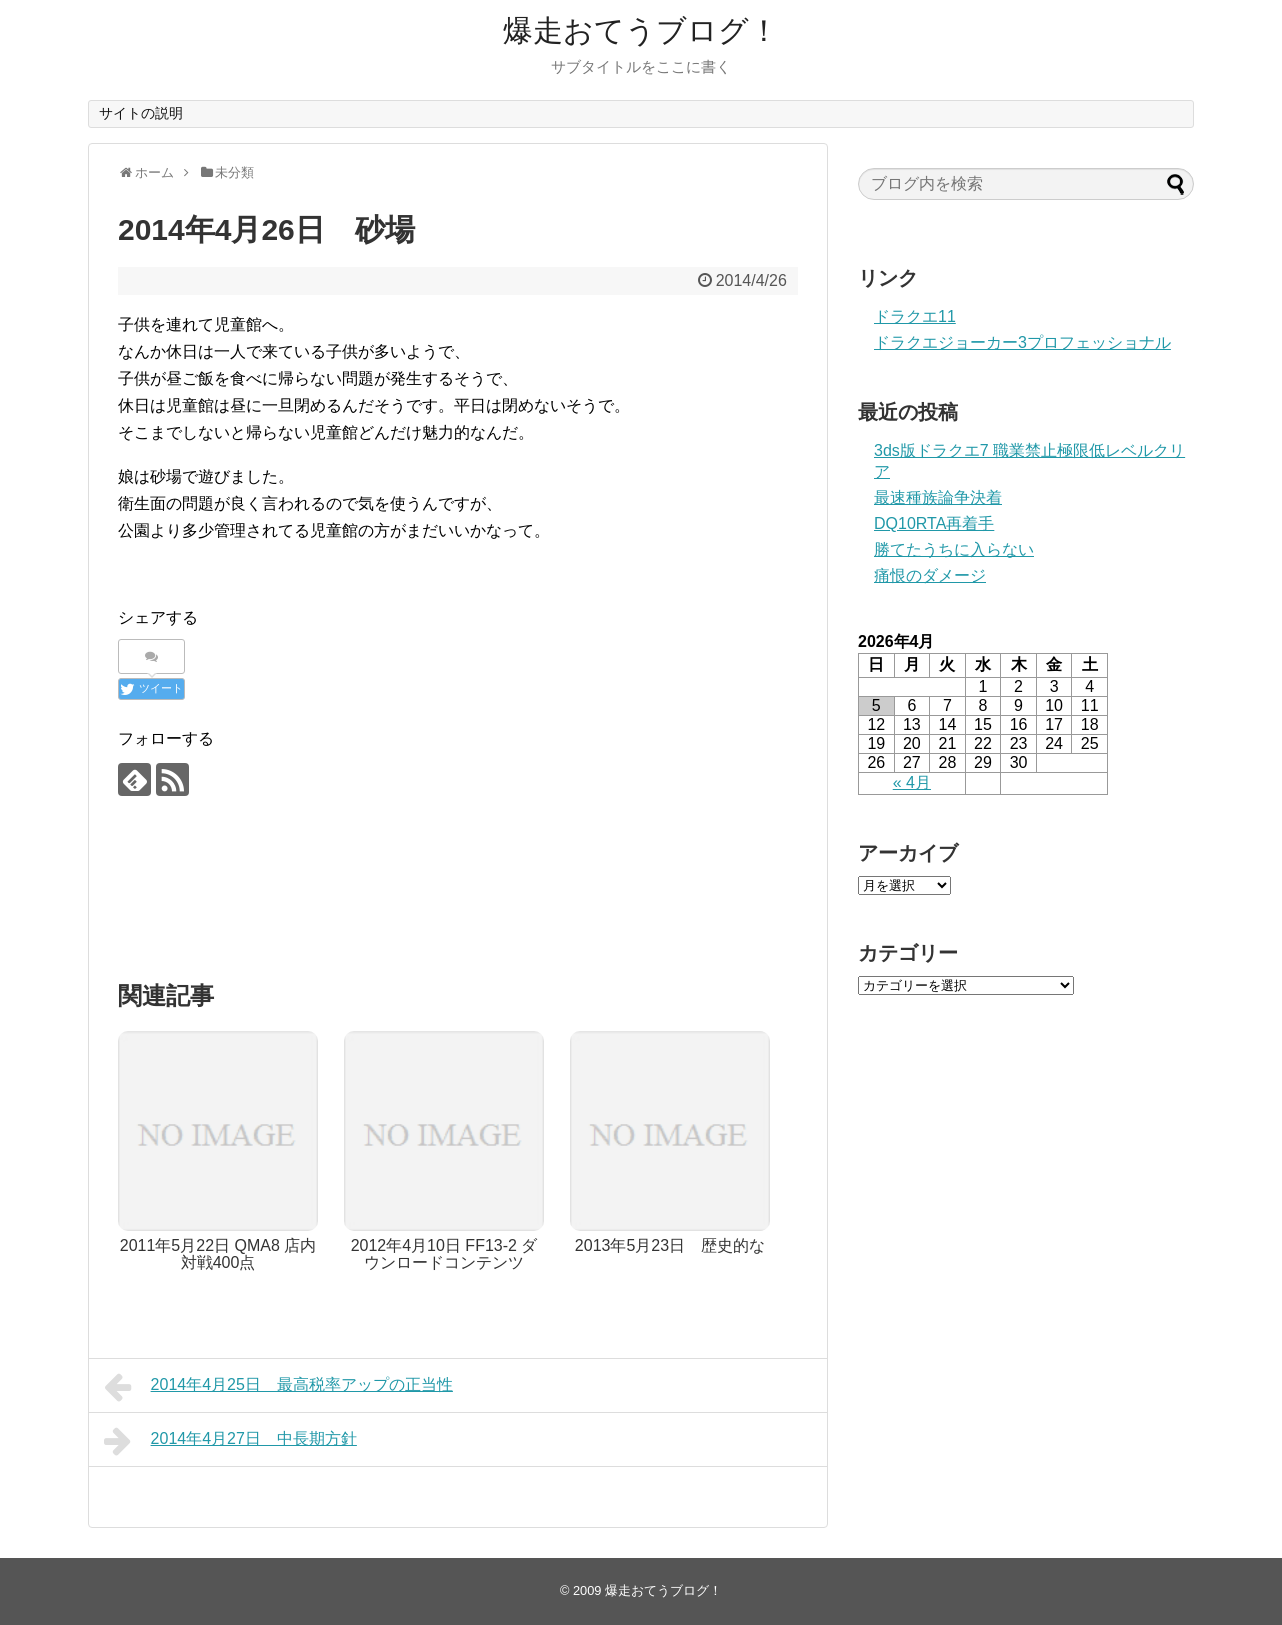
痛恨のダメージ (930, 575)
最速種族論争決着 (938, 497)
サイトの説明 (141, 113)
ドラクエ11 (915, 316)
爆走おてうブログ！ (641, 30)
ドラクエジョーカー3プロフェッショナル (1022, 342)
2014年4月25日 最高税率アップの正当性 (278, 1387)
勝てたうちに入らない (954, 549)
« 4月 (912, 782)
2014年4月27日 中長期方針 (230, 1441)
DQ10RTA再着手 (934, 523)
